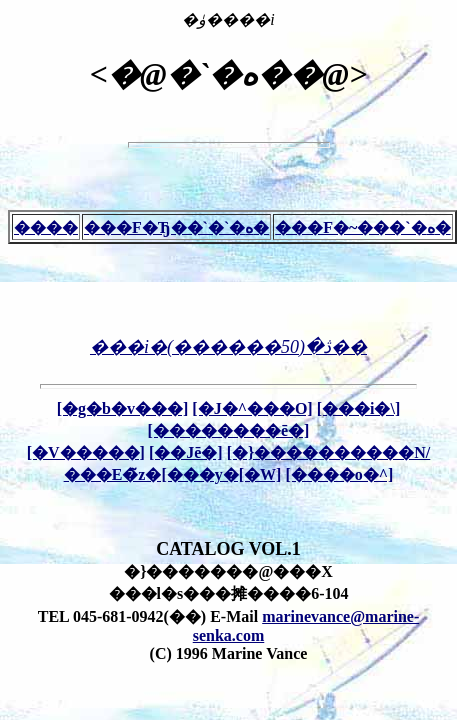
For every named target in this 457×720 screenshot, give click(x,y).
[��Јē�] (186, 452)
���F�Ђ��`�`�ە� (176, 227)
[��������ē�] (229, 430)
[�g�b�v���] (123, 408)
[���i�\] (359, 408)
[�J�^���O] (252, 408)
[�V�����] (86, 452)
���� (46, 227)
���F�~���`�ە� (362, 227)
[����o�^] (339, 474)
